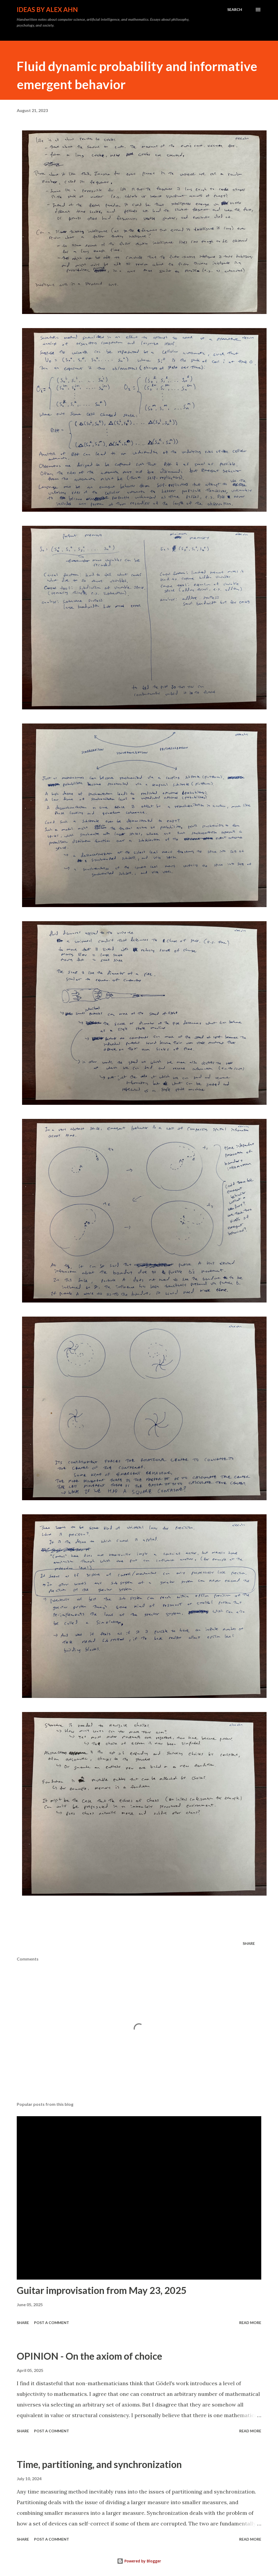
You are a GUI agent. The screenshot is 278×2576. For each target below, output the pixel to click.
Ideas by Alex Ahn (47, 9)
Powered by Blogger (139, 2560)
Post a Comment (51, 2322)
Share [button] (249, 1943)
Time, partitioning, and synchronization (99, 2464)
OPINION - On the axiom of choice (89, 2356)
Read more (250, 2322)
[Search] (234, 9)
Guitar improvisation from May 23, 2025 (102, 2290)
